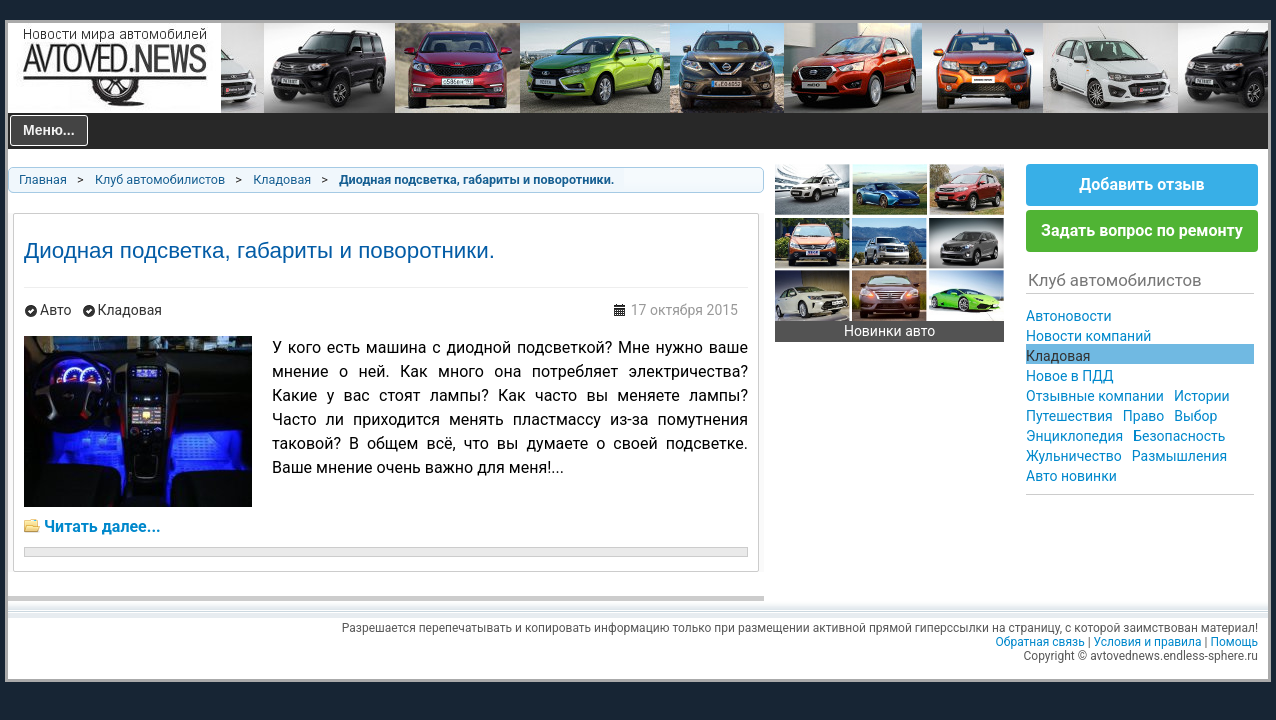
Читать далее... (102, 526)
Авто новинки (1071, 476)
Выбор (1195, 416)
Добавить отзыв (1141, 184)
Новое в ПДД (1070, 376)
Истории (1202, 396)
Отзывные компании (1095, 396)
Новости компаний (1088, 336)
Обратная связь (1040, 642)
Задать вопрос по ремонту (1142, 230)
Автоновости (1069, 316)
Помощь (1234, 642)
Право (1143, 416)
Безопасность (1179, 436)
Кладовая (282, 179)
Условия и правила (1148, 642)
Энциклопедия (1074, 436)
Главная (43, 179)
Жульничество (1074, 456)
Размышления (1179, 456)
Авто (56, 310)
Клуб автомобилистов (160, 179)
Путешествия (1069, 416)
